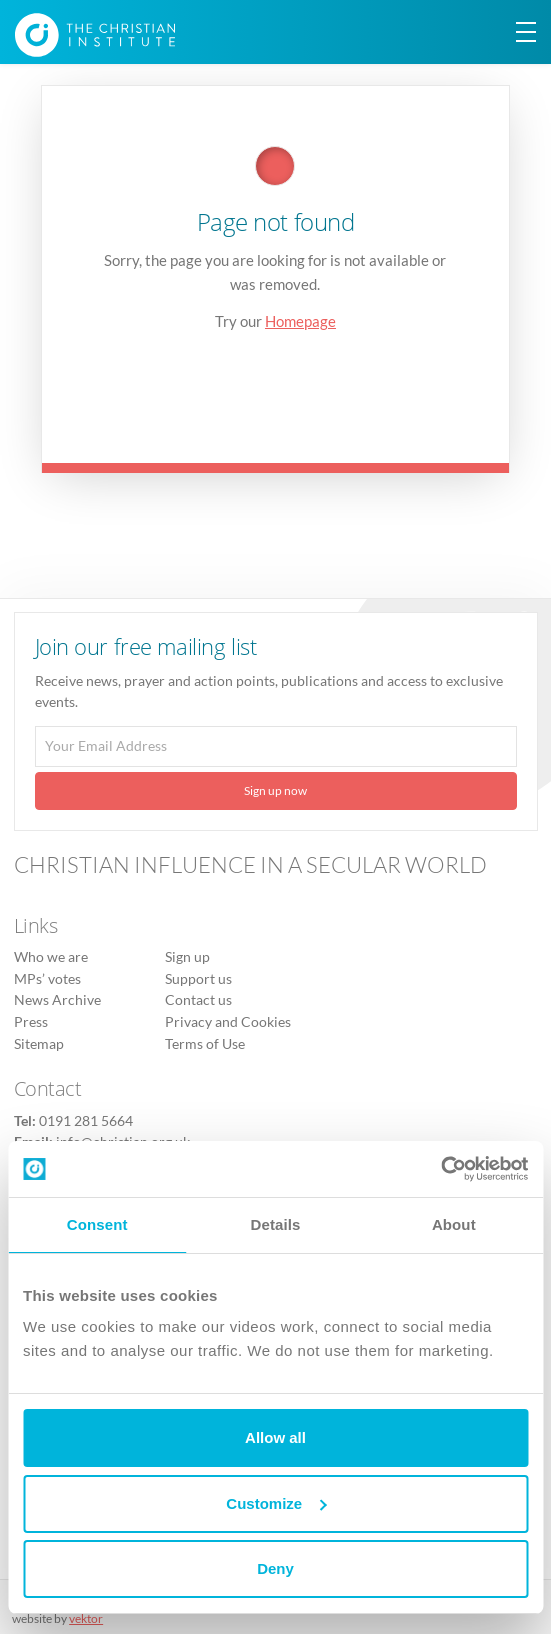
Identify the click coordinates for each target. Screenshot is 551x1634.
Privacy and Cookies (228, 1022)
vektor (86, 1618)
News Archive (57, 1000)
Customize (276, 1503)
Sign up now (275, 790)
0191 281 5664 (86, 1121)
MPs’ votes (47, 979)
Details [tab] (276, 1224)
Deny (275, 1568)
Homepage (300, 321)
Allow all (275, 1437)
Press (31, 1022)
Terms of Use (205, 1044)
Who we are (51, 957)
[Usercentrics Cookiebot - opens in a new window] (440, 1169)
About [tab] (454, 1224)
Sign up (187, 957)
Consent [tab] (97, 1224)
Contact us (198, 1000)
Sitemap (39, 1044)
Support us (198, 979)
